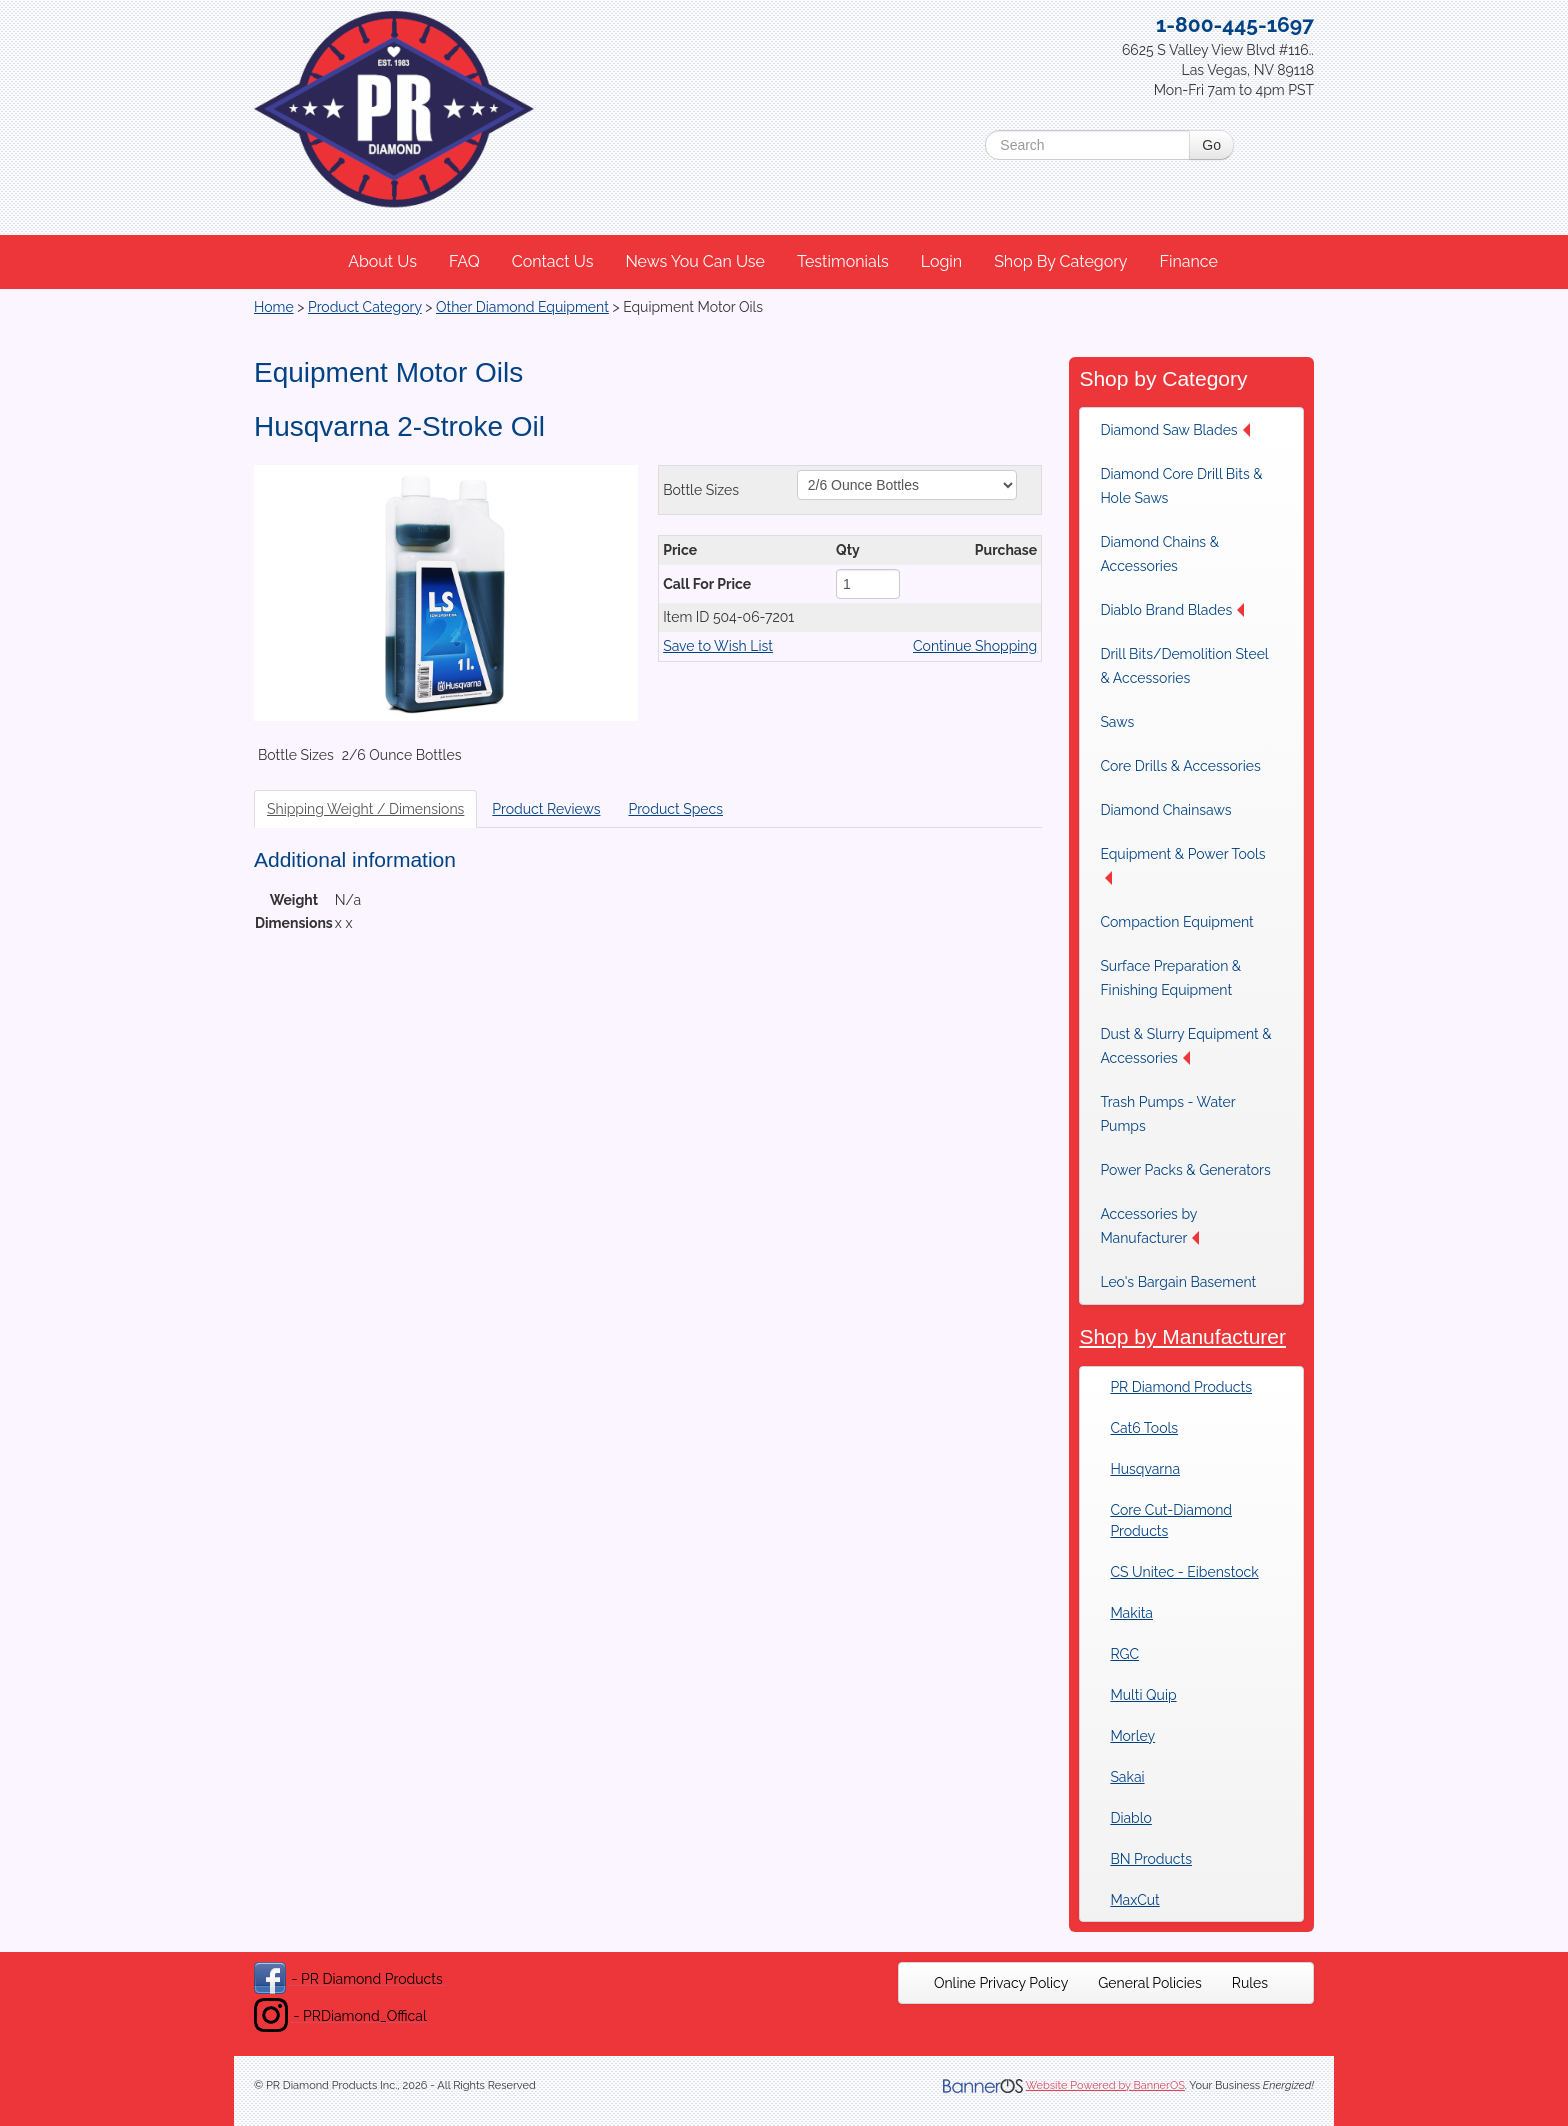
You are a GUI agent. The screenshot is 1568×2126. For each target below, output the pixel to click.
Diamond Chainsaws (1165, 810)
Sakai (1127, 1777)
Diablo (1130, 1818)
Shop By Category (1060, 261)
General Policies (1150, 1983)
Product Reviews (546, 809)
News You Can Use (695, 261)
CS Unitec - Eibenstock (1184, 1572)
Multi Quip (1143, 1695)
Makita (1131, 1613)
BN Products (1151, 1859)
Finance (1188, 261)
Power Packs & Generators (1185, 1170)
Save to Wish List (718, 646)
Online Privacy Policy (1001, 1983)
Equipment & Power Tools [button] (1182, 865)
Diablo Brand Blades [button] (1172, 610)
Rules (1250, 1983)
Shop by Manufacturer (1182, 1336)
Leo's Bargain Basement (1178, 1282)
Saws (1117, 722)
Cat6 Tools (1144, 1428)
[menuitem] (383, 262)
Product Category (365, 307)
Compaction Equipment (1176, 922)
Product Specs (675, 809)
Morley (1132, 1736)
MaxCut (1134, 1900)
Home (274, 307)
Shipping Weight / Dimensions (365, 809)
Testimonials (843, 261)
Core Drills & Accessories (1180, 766)
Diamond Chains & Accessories (1159, 554)
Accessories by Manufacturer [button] (1149, 1226)
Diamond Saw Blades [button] (1174, 430)
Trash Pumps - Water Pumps (1167, 1114)
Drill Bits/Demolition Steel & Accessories (1184, 666)
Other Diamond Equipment (522, 307)
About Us (382, 261)
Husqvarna (1145, 1469)
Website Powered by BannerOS (1105, 2085)
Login (941, 261)
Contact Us (553, 261)
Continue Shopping (975, 646)
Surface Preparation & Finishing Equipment (1170, 978)
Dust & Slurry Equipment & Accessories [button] (1185, 1046)
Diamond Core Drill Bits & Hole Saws (1181, 486)
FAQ (464, 261)
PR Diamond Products (1181, 1387)
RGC (1124, 1654)
